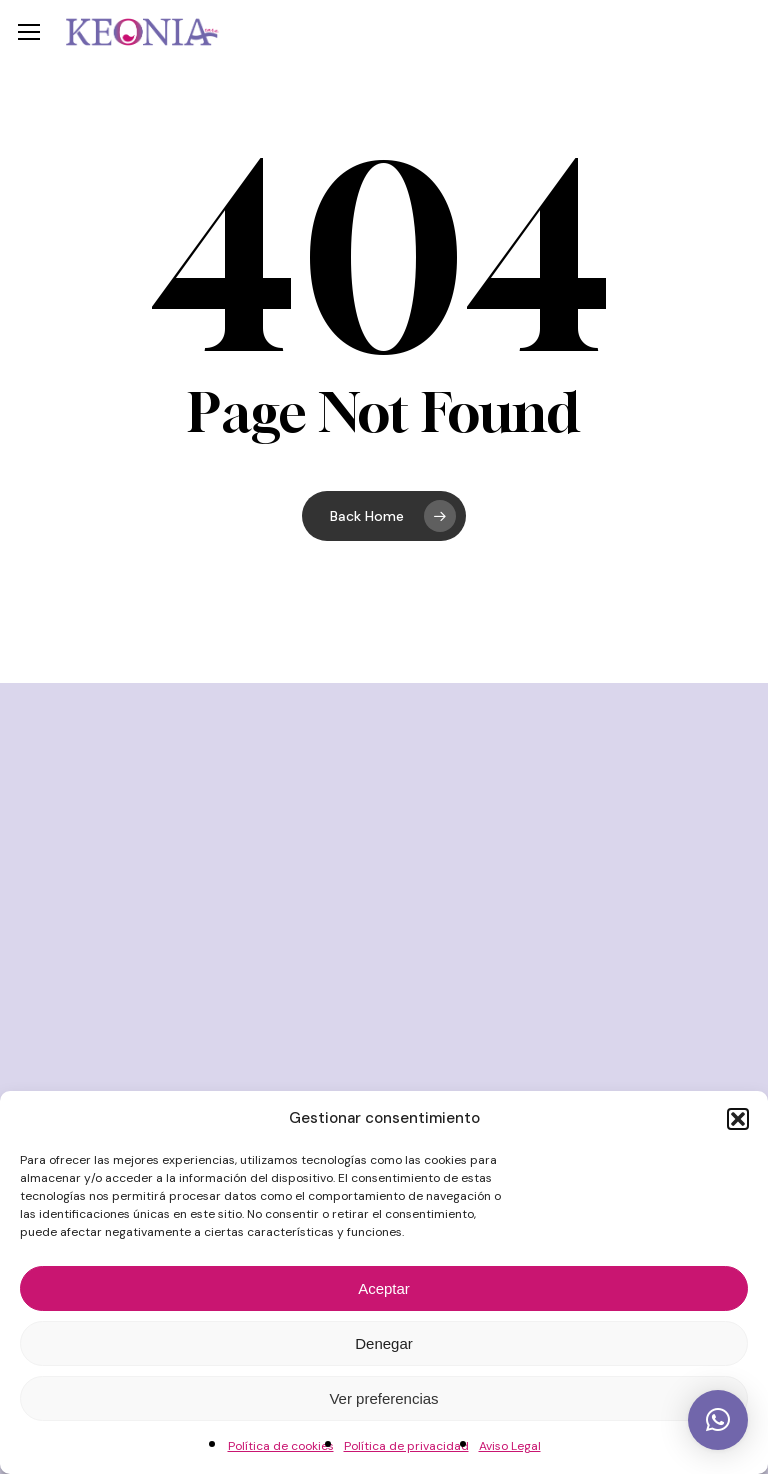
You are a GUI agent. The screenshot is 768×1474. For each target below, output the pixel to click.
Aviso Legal (510, 1446)
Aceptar (384, 1288)
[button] (738, 1119)
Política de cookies (281, 1446)
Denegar (384, 1343)
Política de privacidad (406, 1446)
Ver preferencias (383, 1398)
